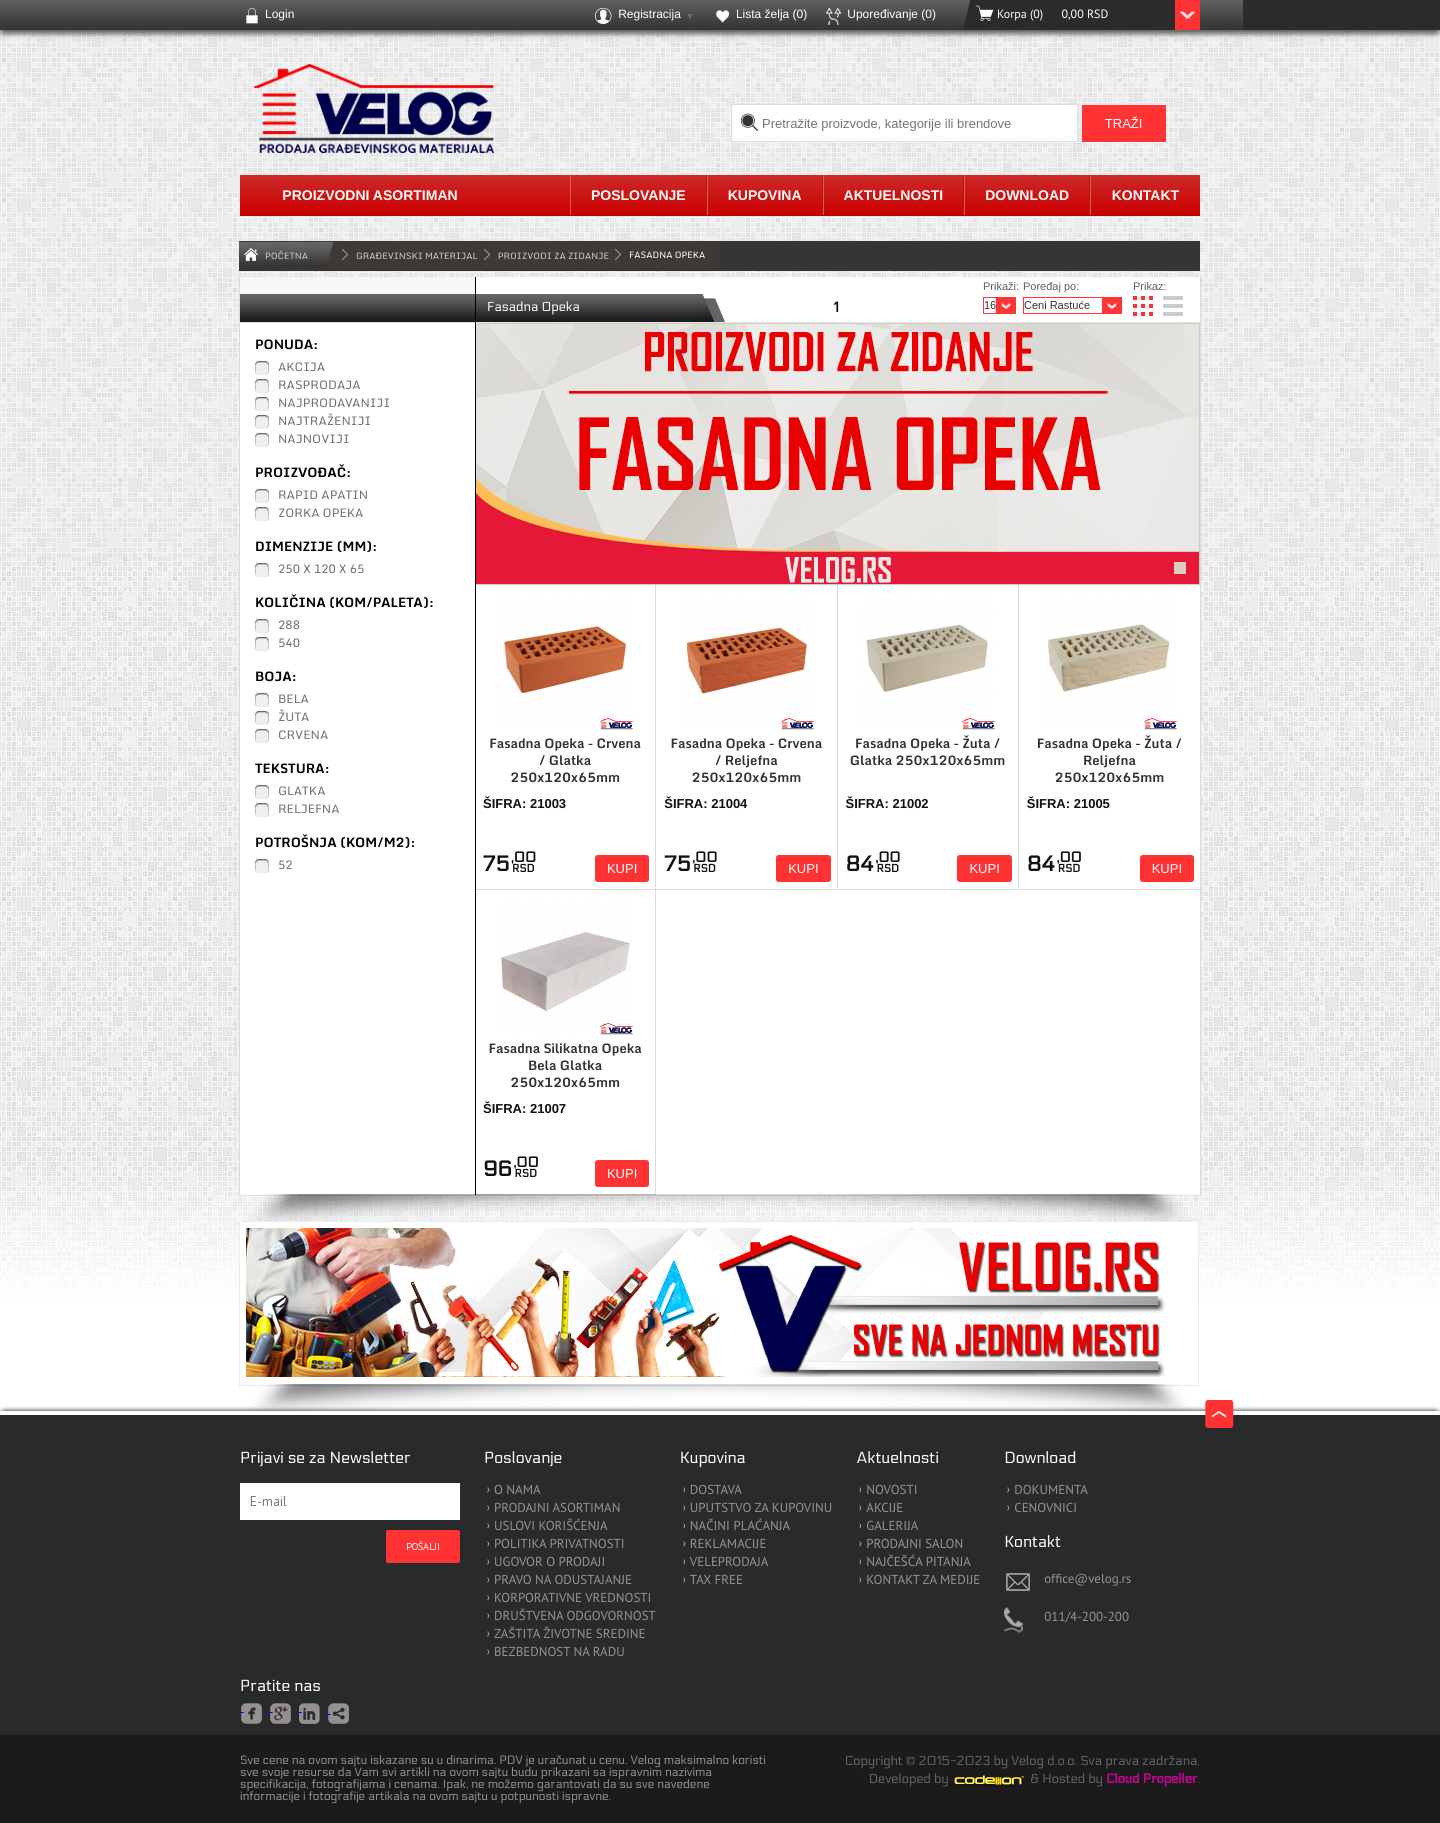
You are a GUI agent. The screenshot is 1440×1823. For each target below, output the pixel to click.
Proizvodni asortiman (369, 195)
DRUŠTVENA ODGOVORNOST (575, 1616)
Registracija (649, 14)
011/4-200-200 (1086, 1616)
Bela (293, 700)
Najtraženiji (324, 422)
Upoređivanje (891, 14)
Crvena (303, 736)
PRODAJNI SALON (914, 1544)
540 (289, 644)
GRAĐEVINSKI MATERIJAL (417, 255)
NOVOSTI (891, 1490)
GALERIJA (892, 1526)
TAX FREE (716, 1580)
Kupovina (765, 195)
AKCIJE (884, 1508)
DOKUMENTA (1051, 1490)
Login (279, 14)
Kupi (622, 868)
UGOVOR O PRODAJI (549, 1562)
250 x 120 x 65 (321, 570)
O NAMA (517, 1490)
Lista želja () (771, 14)
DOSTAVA (716, 1490)
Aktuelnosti (894, 195)
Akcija (301, 368)
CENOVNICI (1045, 1508)
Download (1027, 195)
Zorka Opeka (320, 514)
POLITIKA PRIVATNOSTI (559, 1544)
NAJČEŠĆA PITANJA (918, 1562)
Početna (286, 255)
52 (285, 866)
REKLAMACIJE (728, 1544)
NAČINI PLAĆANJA (740, 1526)
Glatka (302, 792)
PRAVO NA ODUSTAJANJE (563, 1580)
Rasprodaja (319, 386)
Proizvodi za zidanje (553, 255)
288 (289, 626)
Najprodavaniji (334, 404)
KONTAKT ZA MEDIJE (923, 1580)
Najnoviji (314, 440)
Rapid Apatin (323, 496)
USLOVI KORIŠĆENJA (551, 1526)
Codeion (1003, 1780)
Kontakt (1145, 195)
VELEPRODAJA (729, 1562)
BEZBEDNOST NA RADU (559, 1652)
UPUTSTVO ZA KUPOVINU (761, 1508)
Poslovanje (638, 195)
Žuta (293, 718)
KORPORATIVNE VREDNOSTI (572, 1598)
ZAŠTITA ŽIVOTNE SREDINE (569, 1634)
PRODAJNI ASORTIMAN (557, 1508)
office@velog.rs (1087, 1578)
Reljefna (309, 810)
